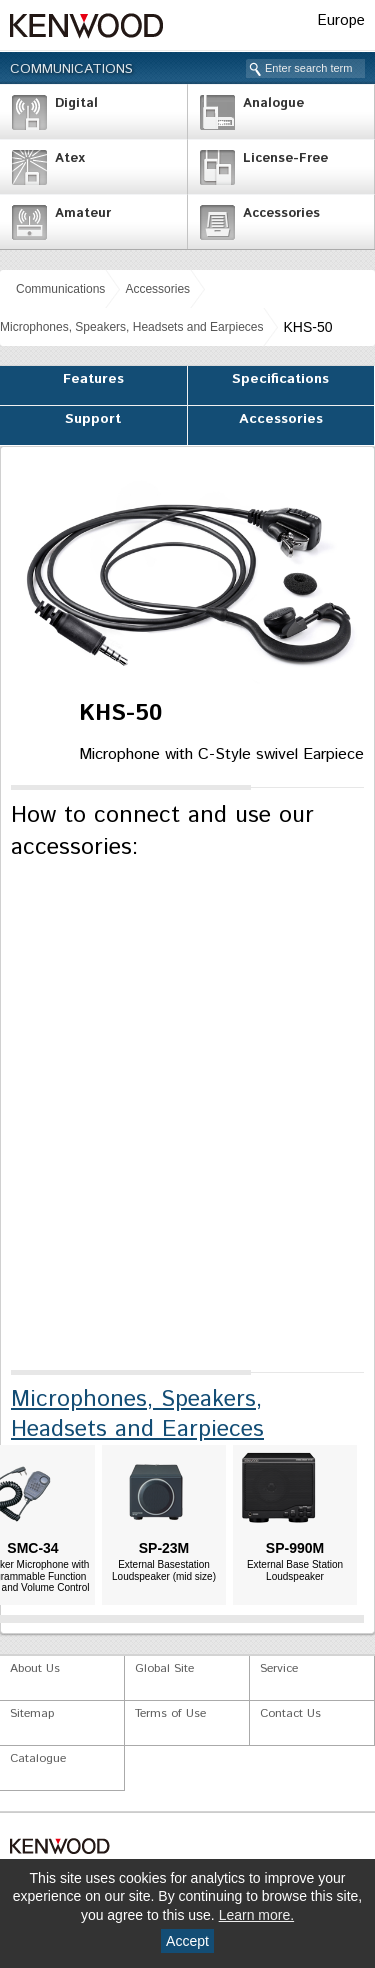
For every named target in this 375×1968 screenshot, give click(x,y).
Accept (187, 1941)
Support (93, 419)
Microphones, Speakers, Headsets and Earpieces (131, 327)
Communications (71, 69)
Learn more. (256, 1915)
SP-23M (164, 1548)
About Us (35, 1668)
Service (279, 1668)
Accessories (157, 289)
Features (93, 379)
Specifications (280, 379)
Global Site (164, 1668)
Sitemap (32, 1713)
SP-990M (295, 1548)
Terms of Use (170, 1713)
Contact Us (290, 1713)
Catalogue (38, 1758)
